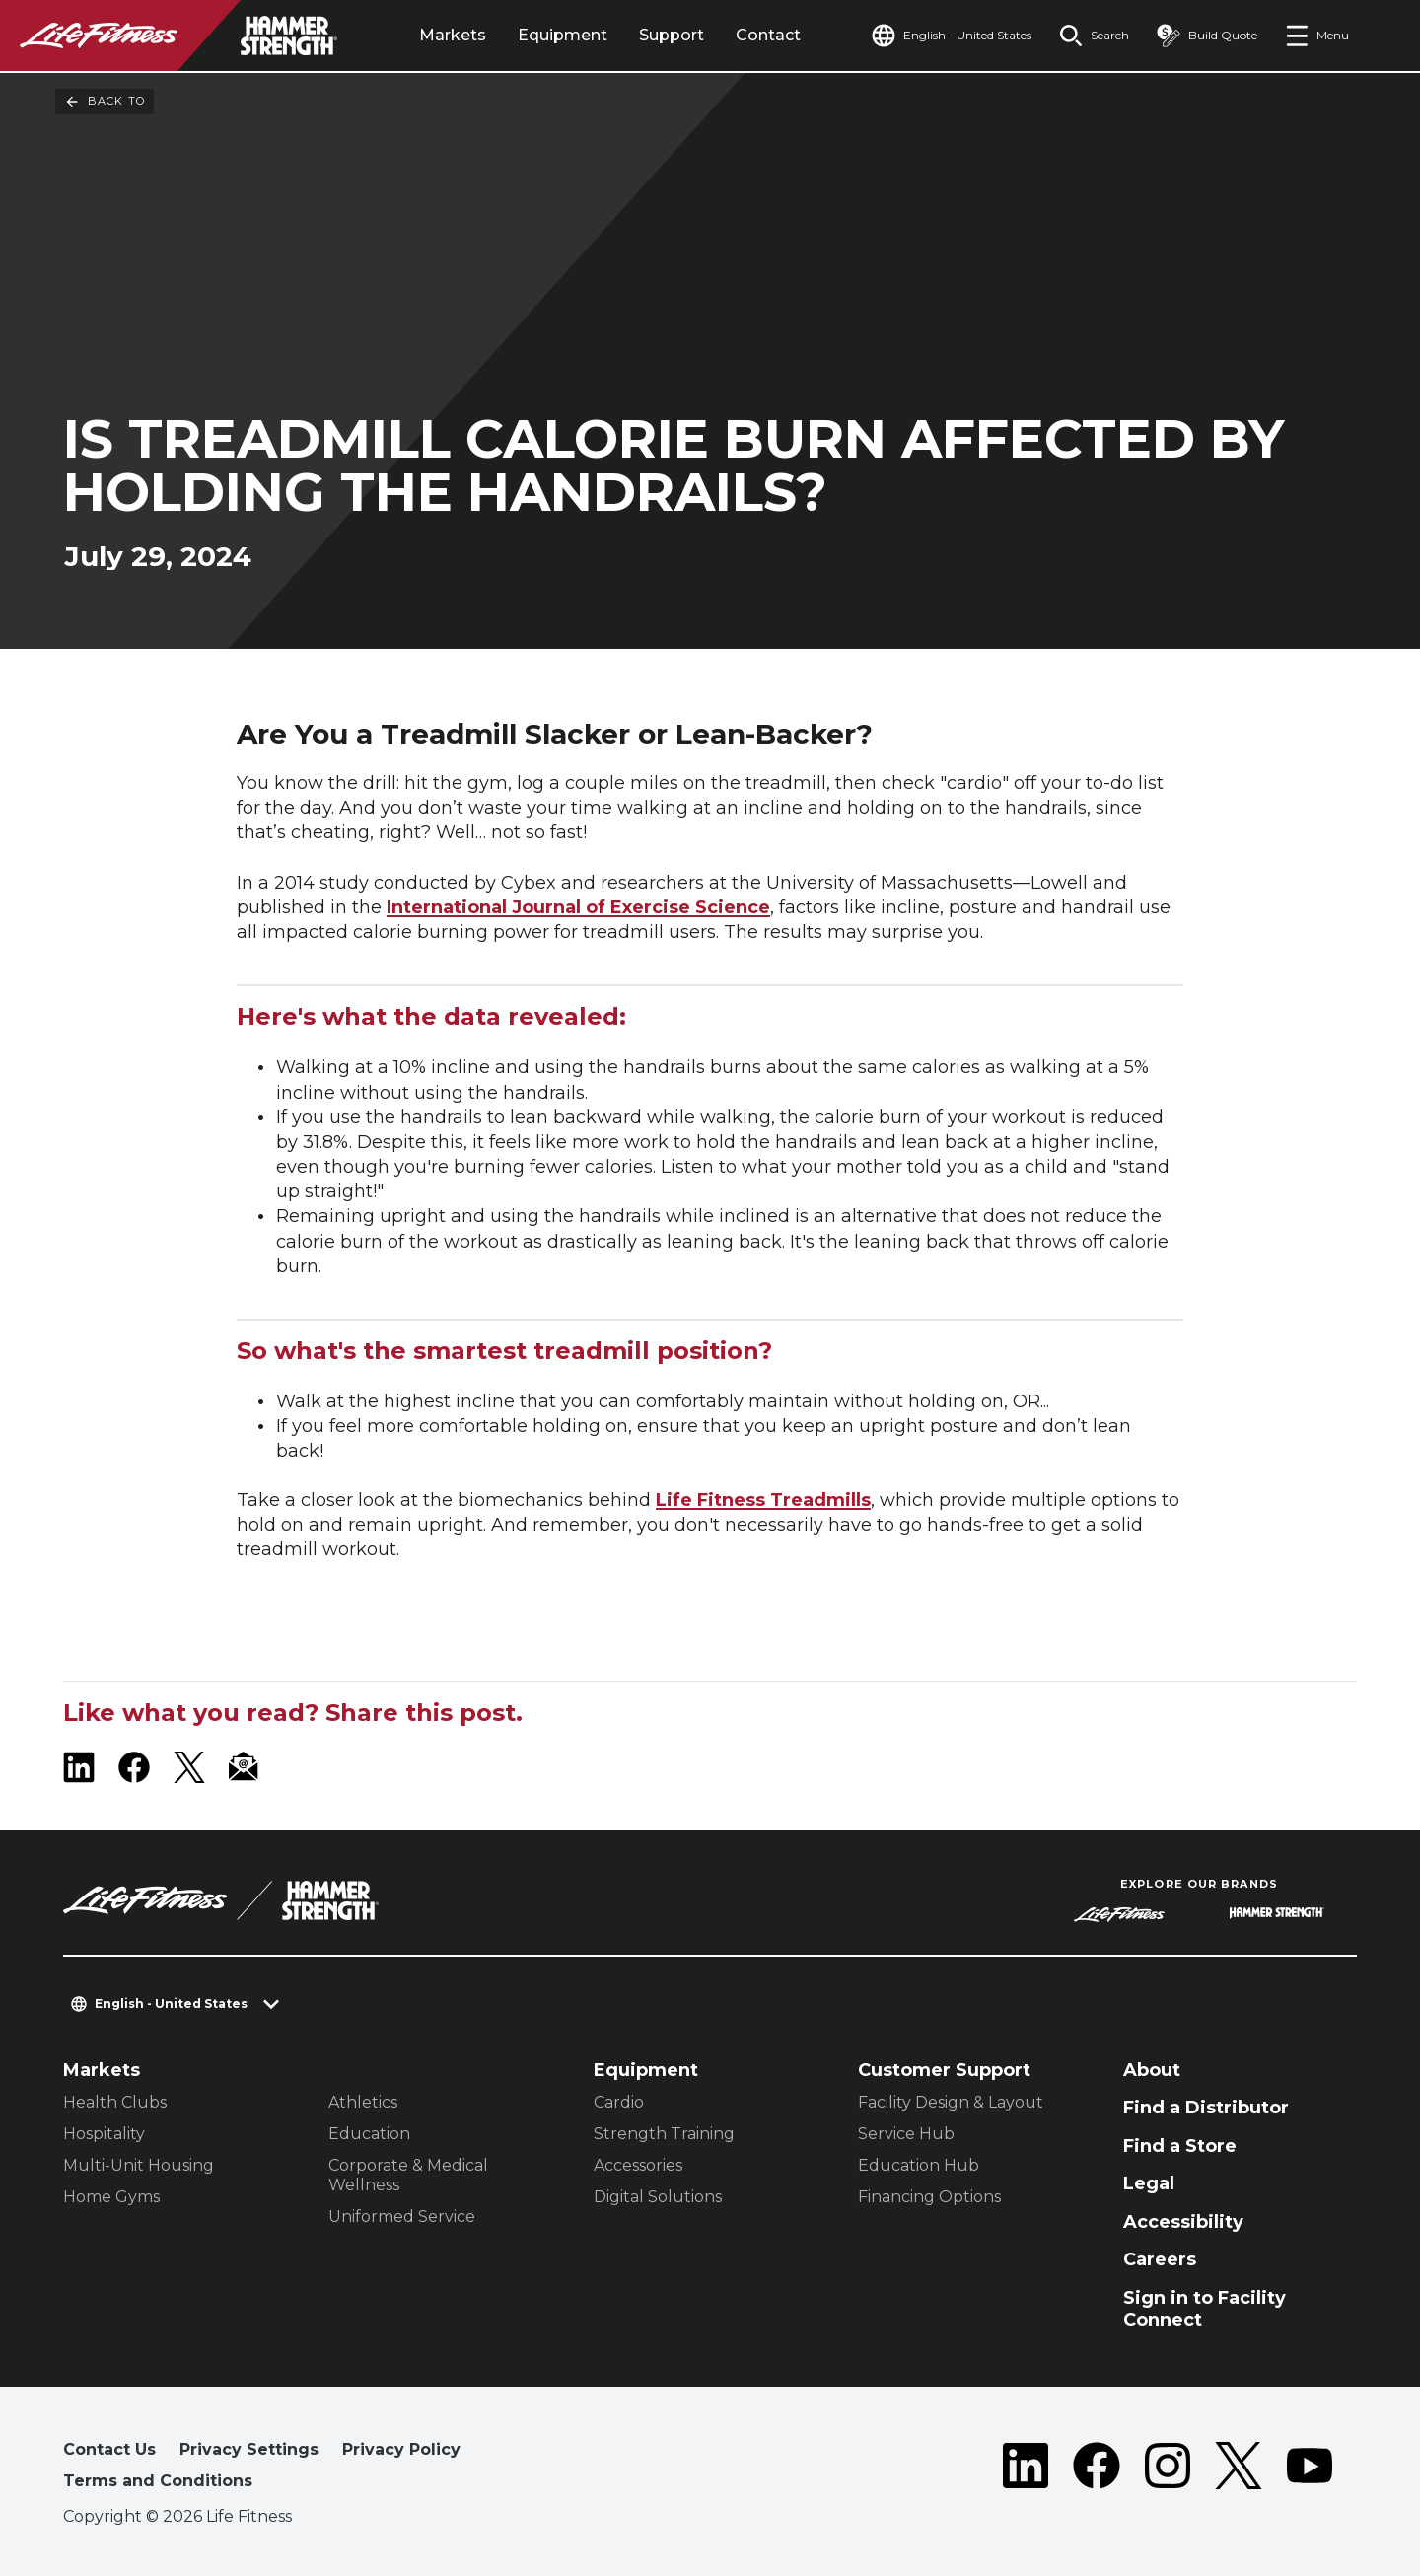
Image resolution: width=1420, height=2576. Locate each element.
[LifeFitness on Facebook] (134, 1767)
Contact (768, 35)
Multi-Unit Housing (138, 2165)
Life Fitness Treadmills (763, 1500)
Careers (1159, 2259)
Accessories (638, 2165)
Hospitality (104, 2133)
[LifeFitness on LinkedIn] (79, 1767)
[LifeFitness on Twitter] (1238, 2469)
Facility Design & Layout (950, 2102)
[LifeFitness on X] (189, 1767)
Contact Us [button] (109, 2449)
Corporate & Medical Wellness (408, 2175)
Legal (1148, 2183)
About (1151, 2070)
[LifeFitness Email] (244, 1767)
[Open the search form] (1094, 35)
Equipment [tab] (562, 35)
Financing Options (929, 2196)
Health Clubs (115, 2102)
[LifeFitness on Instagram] (1167, 2469)
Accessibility (1183, 2222)
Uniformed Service (401, 2216)
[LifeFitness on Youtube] (1309, 2469)
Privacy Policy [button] (401, 2449)
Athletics (362, 2102)
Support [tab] (671, 35)
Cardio (619, 2102)
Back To (104, 101)
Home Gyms (111, 2196)
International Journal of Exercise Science (578, 907)
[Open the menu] (1317, 35)
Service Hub (906, 2133)
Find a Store (1180, 2146)
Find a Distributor (1206, 2107)
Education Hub (918, 2165)
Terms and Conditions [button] (157, 2480)
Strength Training (664, 2133)
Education (369, 2133)
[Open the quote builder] (1207, 35)
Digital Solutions (658, 2196)
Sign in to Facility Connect (1204, 2309)
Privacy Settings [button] (249, 2449)
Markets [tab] (452, 35)
